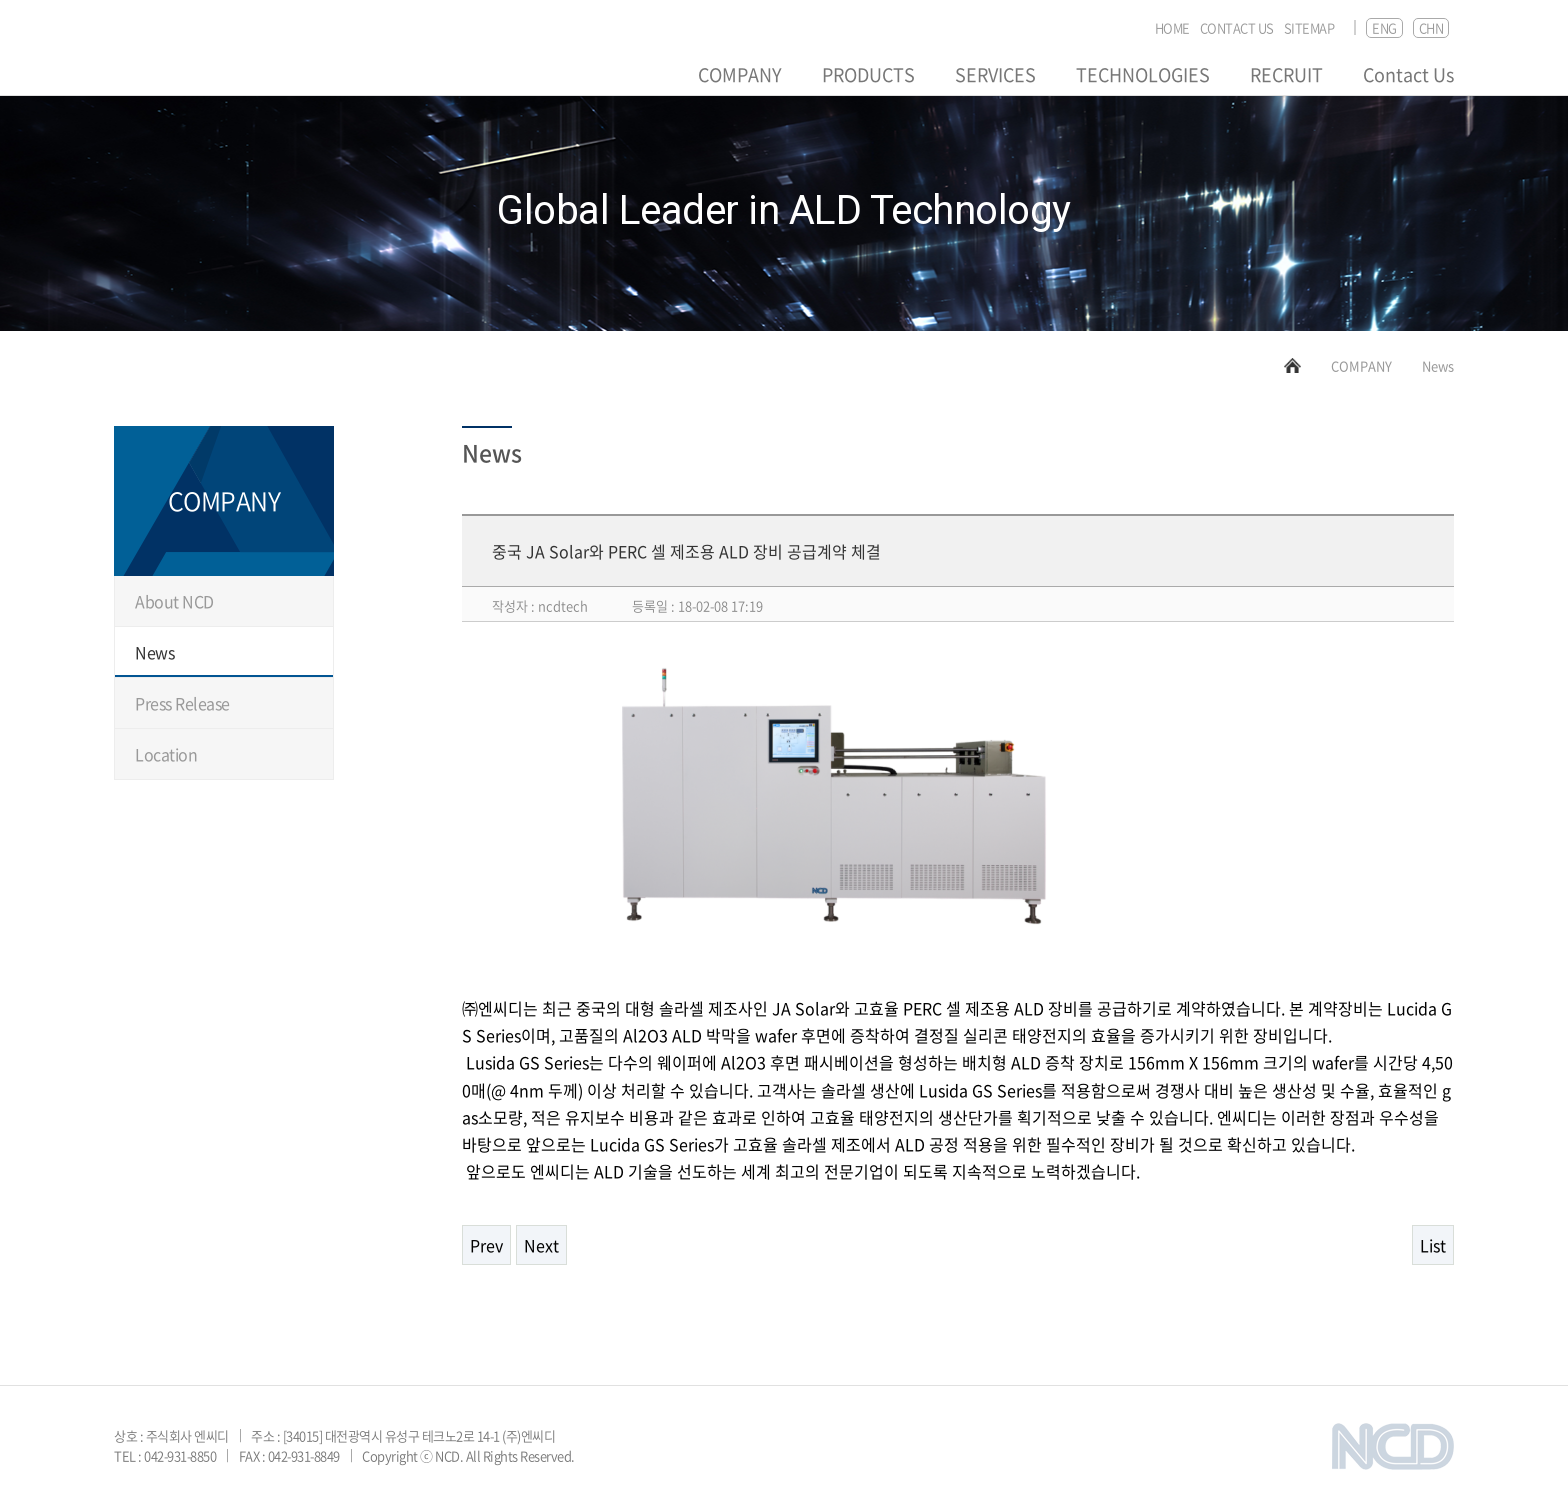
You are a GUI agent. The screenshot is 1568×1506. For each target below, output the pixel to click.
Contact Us (1408, 74)
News (154, 652)
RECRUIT (1286, 74)
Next (541, 1245)
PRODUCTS (868, 74)
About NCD (174, 601)
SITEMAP (1309, 28)
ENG (1384, 27)
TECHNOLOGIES (1143, 74)
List (1433, 1245)
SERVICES (995, 74)
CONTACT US (1237, 28)
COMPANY (740, 74)
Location (166, 754)
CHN (1431, 27)
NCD (175, 57)
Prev (486, 1245)
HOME (1172, 28)
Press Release (182, 703)
